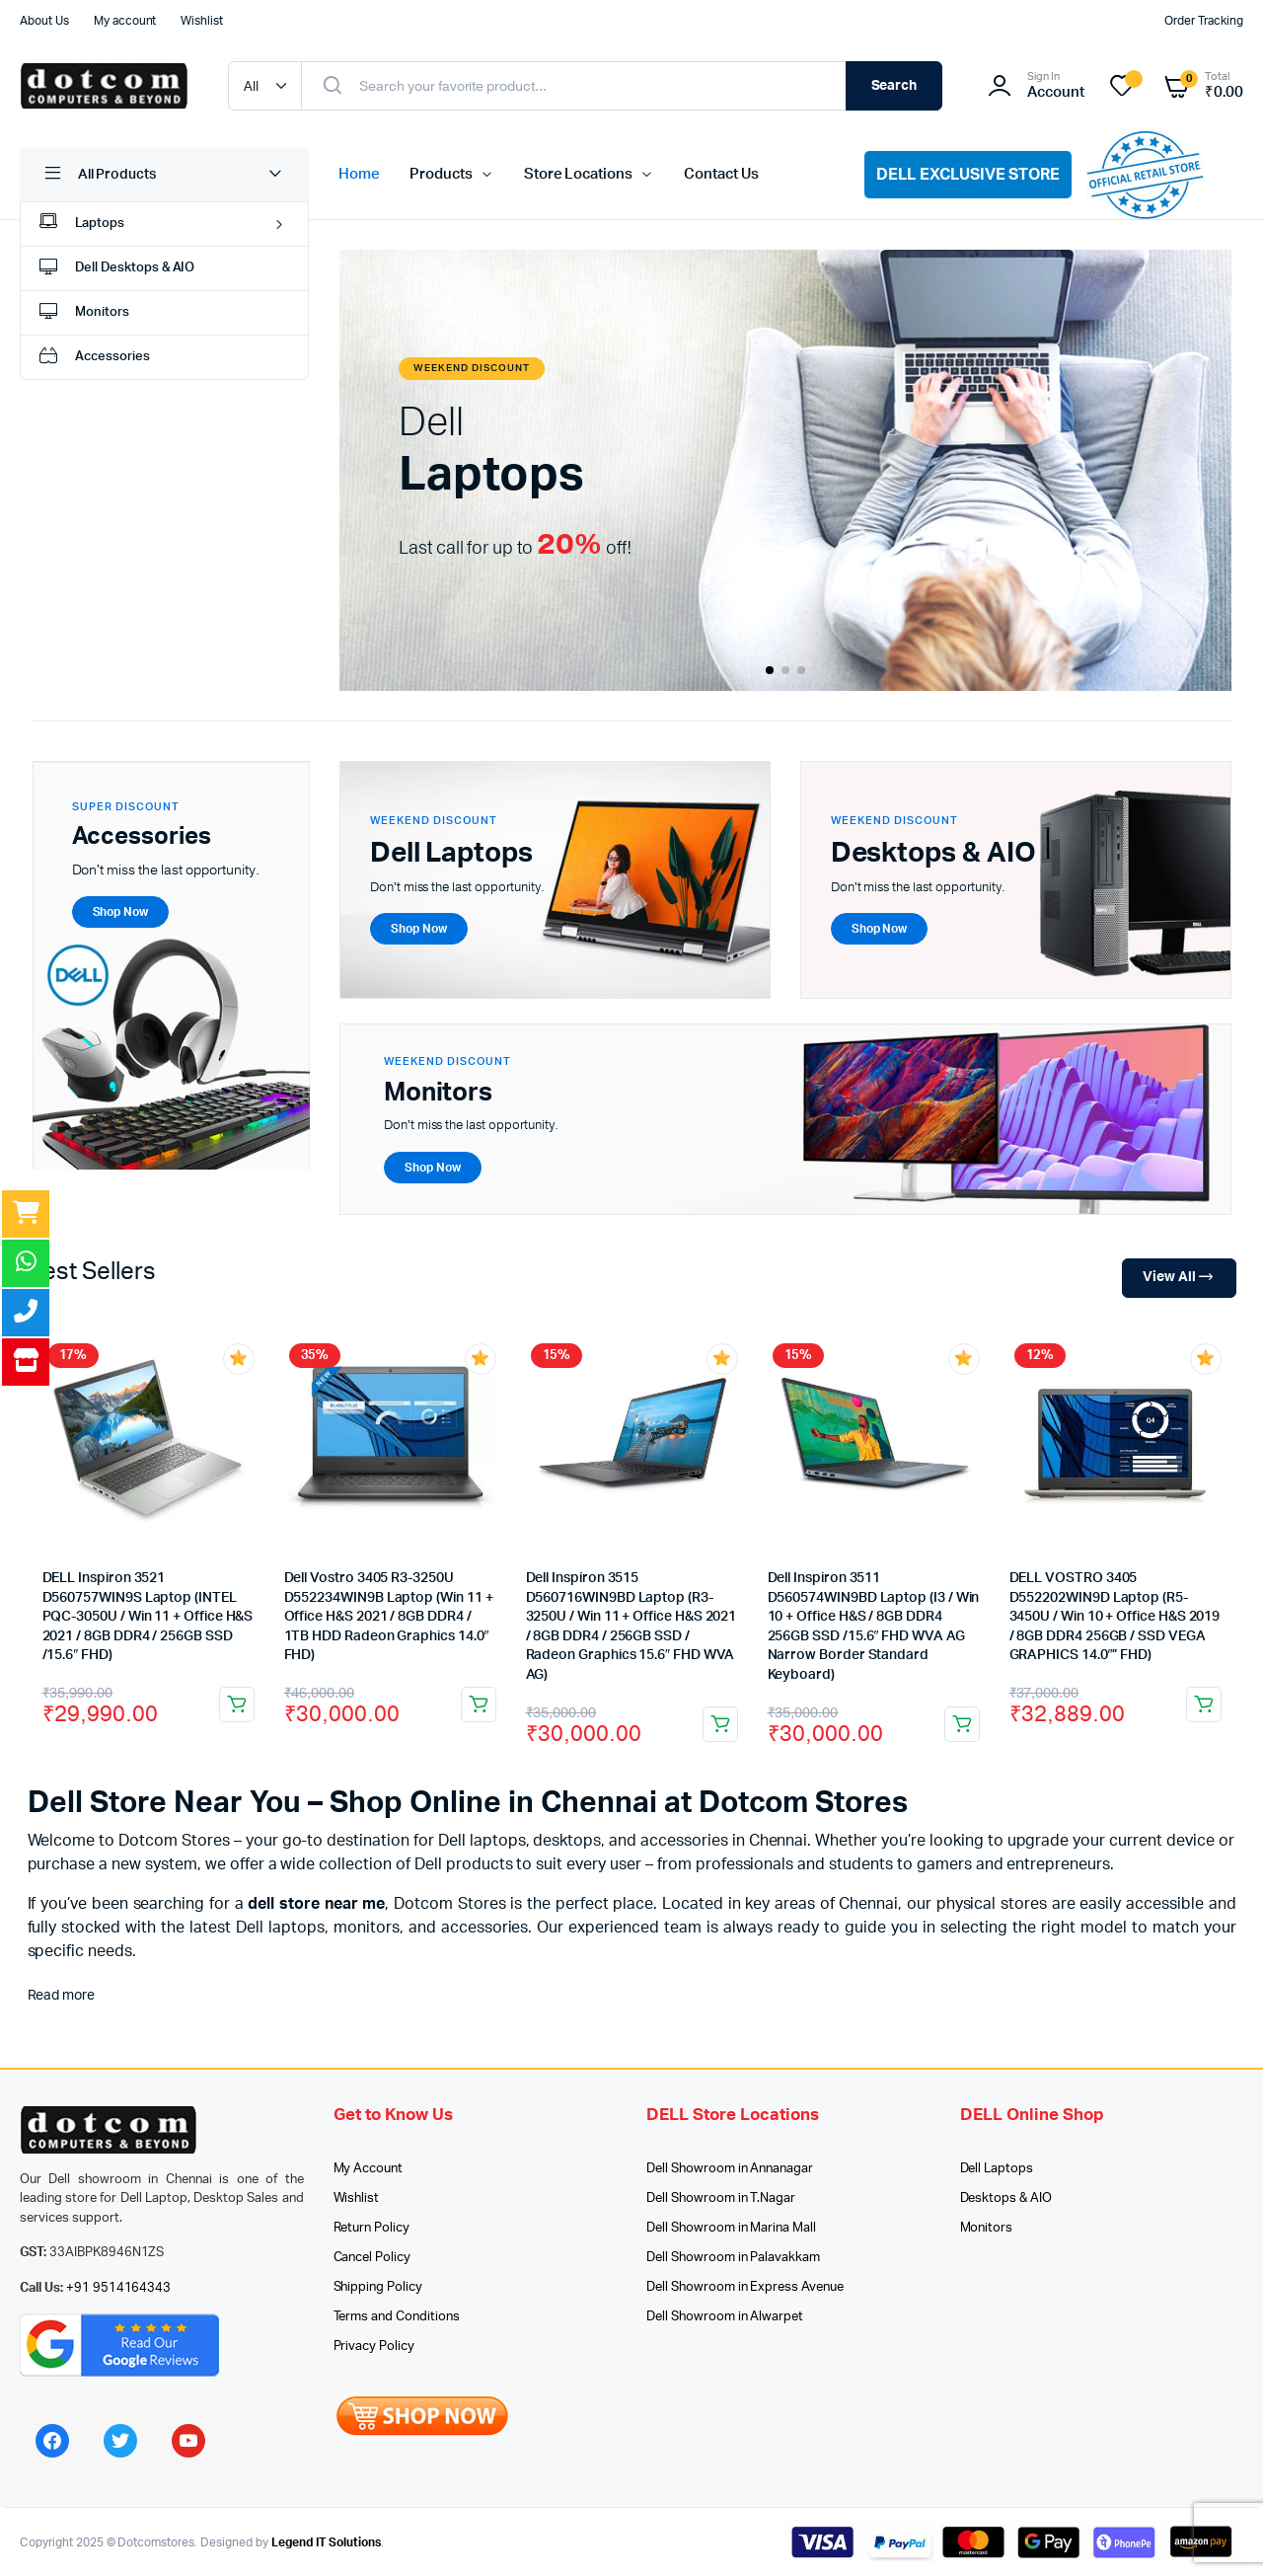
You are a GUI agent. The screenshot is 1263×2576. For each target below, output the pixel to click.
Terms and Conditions (397, 2317)
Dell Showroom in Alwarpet (724, 2317)
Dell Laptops (997, 2168)
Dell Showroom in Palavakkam (733, 2257)
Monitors (82, 313)
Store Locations (578, 174)
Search (894, 86)
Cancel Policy (372, 2257)
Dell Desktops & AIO (115, 269)
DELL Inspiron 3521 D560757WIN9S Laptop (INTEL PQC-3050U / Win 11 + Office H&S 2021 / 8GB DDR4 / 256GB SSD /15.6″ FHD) (148, 1616)
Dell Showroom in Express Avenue (745, 2287)
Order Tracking (1203, 21)
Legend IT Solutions (326, 2542)
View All (1179, 1277)
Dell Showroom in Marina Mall (731, 2228)
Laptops (80, 224)
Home (359, 174)
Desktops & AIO (1006, 2198)
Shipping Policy (378, 2287)
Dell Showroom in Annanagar (729, 2168)
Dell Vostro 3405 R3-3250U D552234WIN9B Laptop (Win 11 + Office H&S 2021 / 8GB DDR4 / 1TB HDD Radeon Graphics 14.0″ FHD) (388, 1616)
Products (441, 174)
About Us (44, 21)
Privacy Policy (374, 2346)
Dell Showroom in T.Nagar (720, 2198)
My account (125, 21)
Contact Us (721, 174)
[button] (770, 670)
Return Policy (372, 2228)
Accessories (93, 357)
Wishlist (202, 21)
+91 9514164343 (119, 2288)
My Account (369, 2168)
